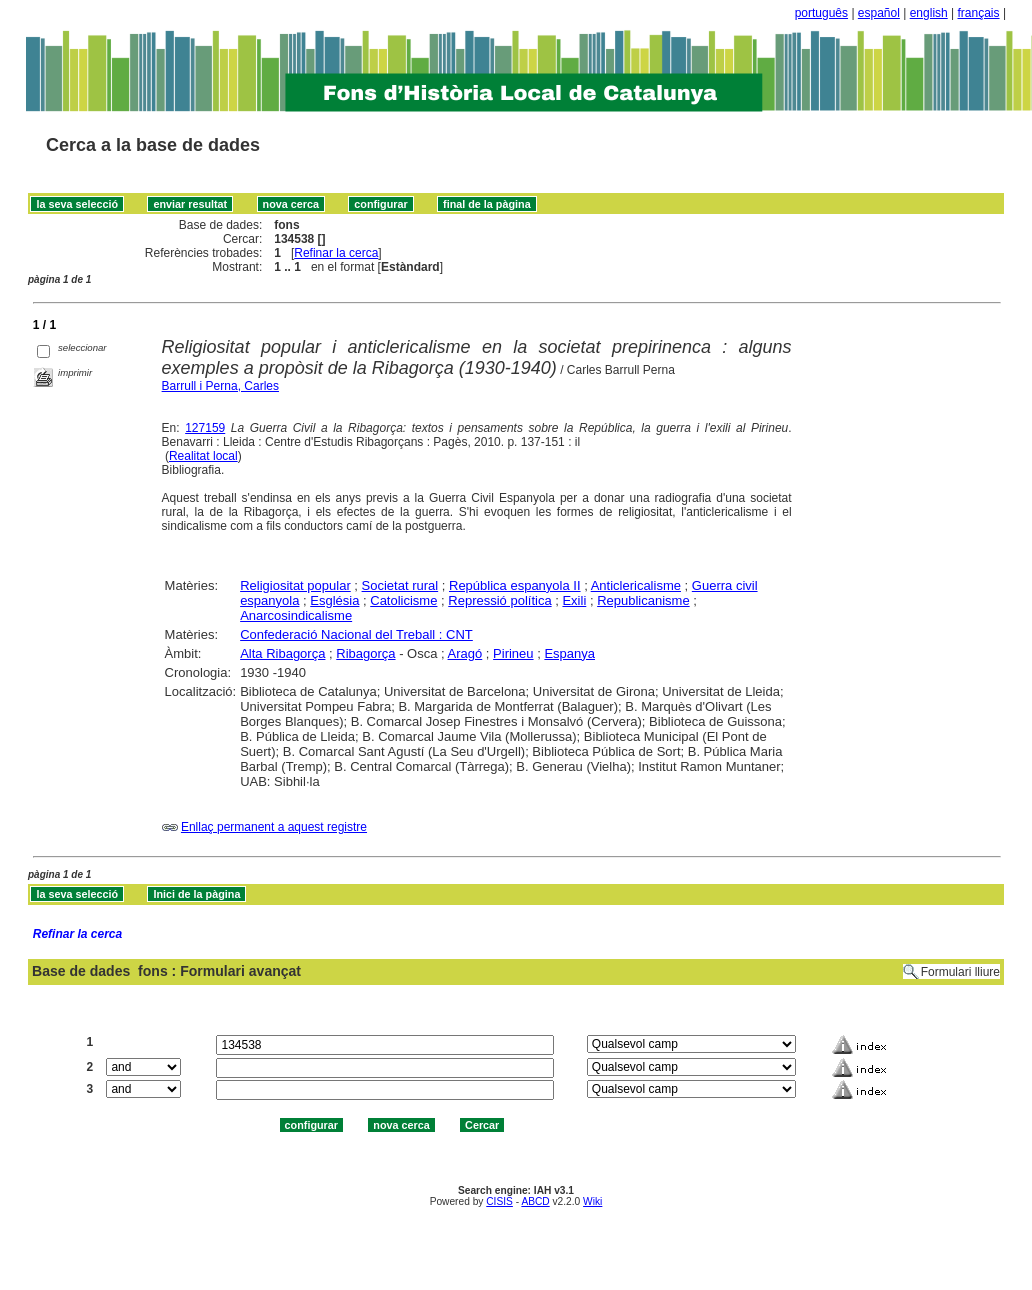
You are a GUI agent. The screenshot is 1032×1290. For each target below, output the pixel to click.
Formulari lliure (960, 972)
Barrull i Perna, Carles (220, 386)
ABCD (535, 1201)
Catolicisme (403, 600)
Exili (574, 600)
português (821, 13)
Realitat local (203, 456)
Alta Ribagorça (282, 653)
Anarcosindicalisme (296, 615)
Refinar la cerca (336, 253)
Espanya (569, 653)
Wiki (592, 1201)
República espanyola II (515, 585)
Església (334, 600)
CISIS (499, 1201)
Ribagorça (365, 653)
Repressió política (499, 600)
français (979, 13)
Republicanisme (643, 600)
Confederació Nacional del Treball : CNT (356, 634)
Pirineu (513, 653)
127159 (205, 428)
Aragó (465, 653)
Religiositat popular (295, 585)
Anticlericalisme (636, 585)
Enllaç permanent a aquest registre (274, 827)
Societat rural (400, 585)
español (879, 13)
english (929, 13)
